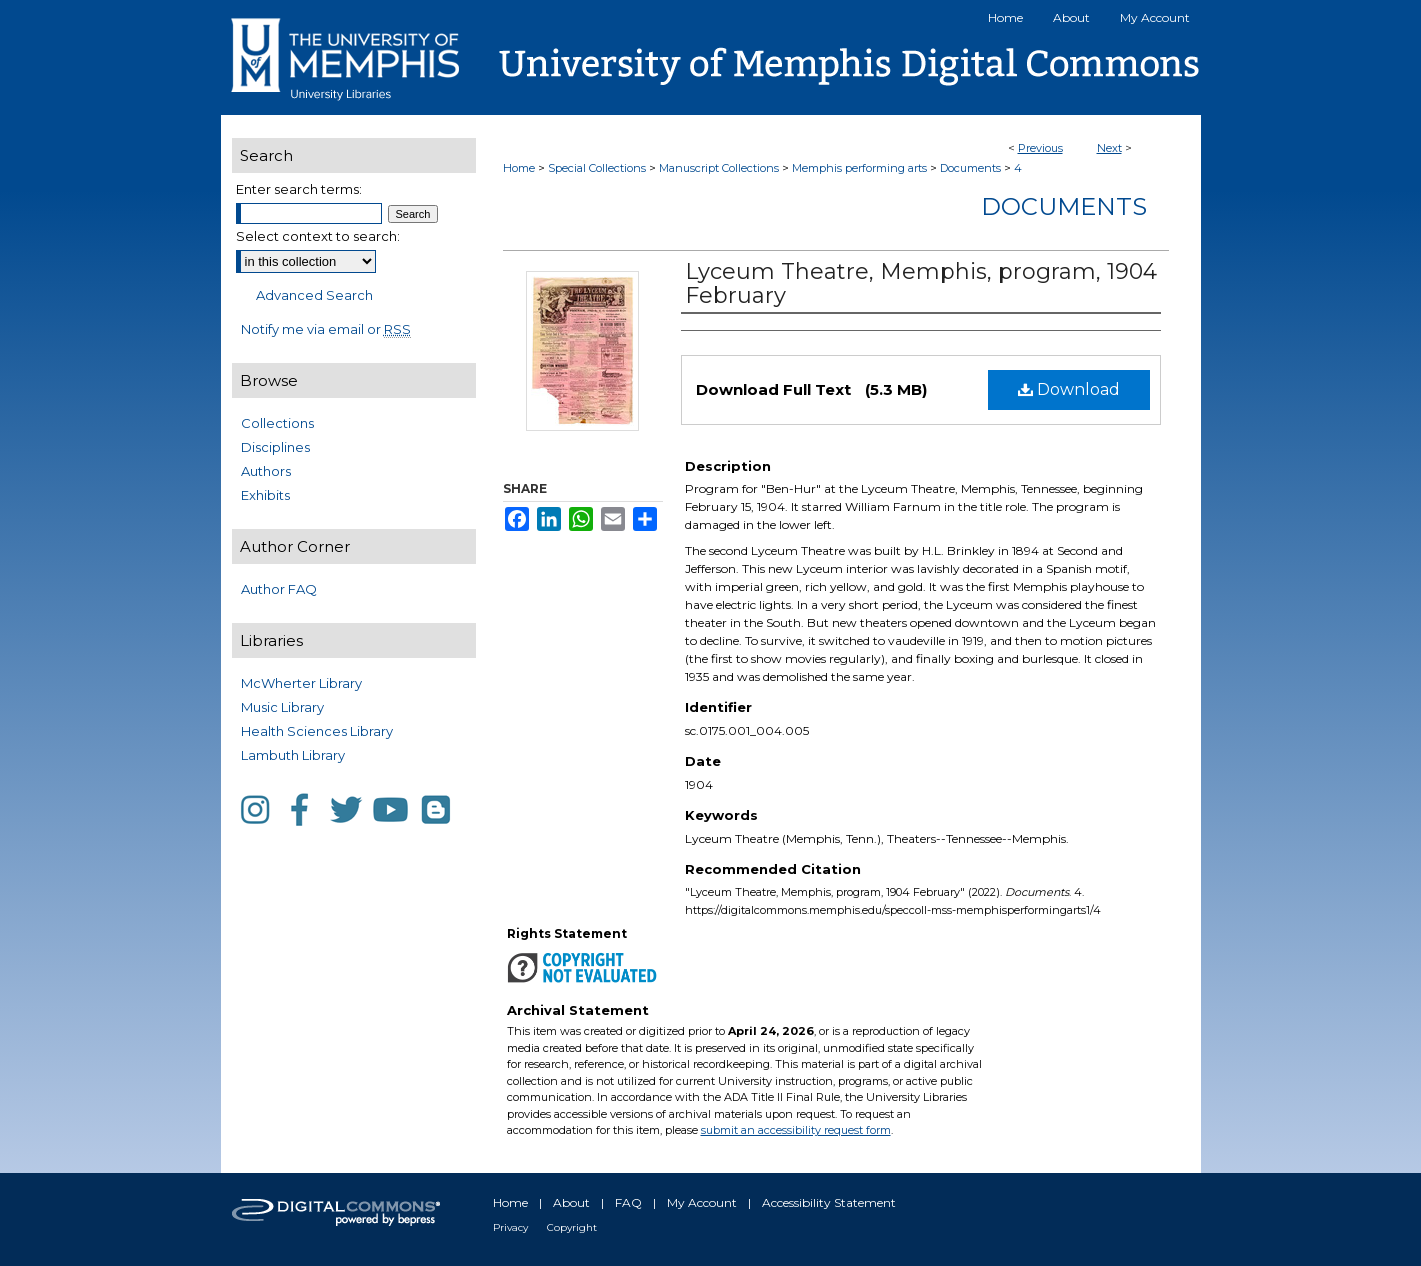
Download (1069, 389)
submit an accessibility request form (796, 1130)
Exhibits (265, 495)
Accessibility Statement (829, 1202)
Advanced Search (314, 295)
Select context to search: (318, 236)
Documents (970, 168)
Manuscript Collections (719, 168)
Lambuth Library (293, 755)
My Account (702, 1202)
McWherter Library (301, 683)
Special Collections (597, 168)
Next (1109, 148)
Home (519, 168)
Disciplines (275, 447)
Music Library (282, 707)
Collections (277, 423)
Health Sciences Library (317, 731)
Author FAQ (279, 589)
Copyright (572, 1227)
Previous (1040, 148)
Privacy (510, 1227)
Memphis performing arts (859, 168)
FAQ (628, 1202)
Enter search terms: (299, 189)
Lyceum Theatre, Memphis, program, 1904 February (921, 283)
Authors (266, 471)
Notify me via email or (326, 329)
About (571, 1202)
